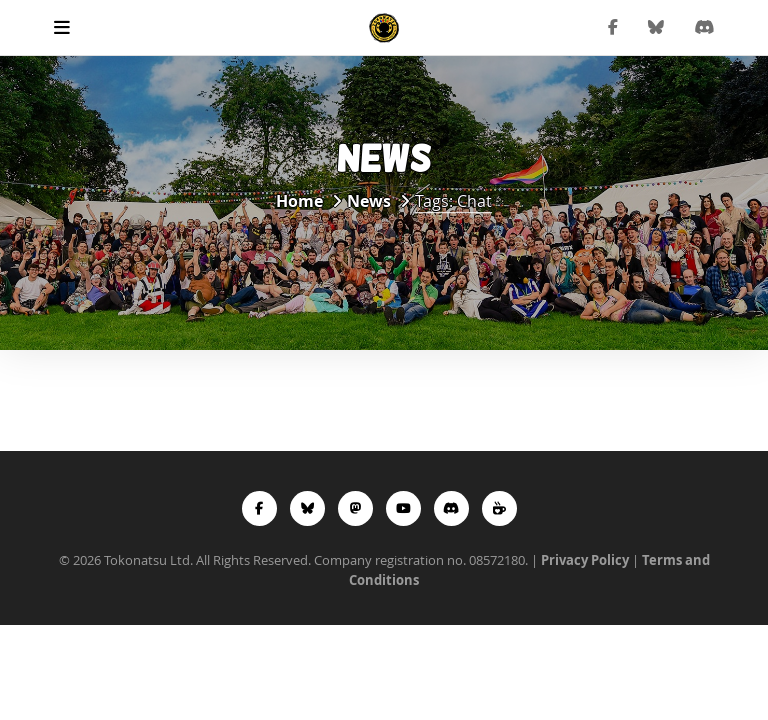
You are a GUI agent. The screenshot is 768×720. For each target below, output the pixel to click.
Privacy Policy (585, 560)
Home (299, 201)
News (369, 201)
